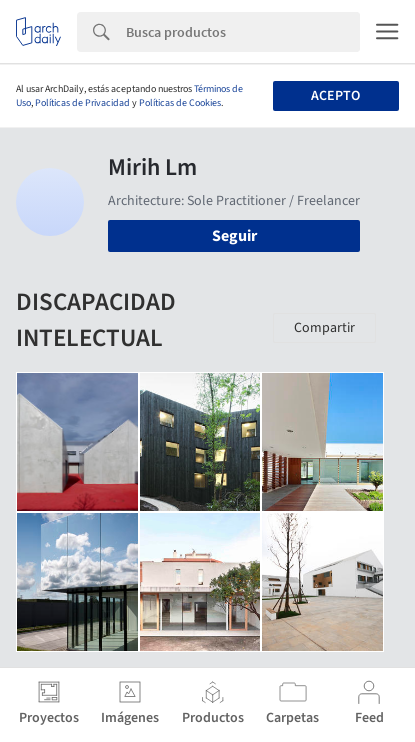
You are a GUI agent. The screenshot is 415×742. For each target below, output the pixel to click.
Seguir (234, 236)
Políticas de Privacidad (82, 103)
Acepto (335, 96)
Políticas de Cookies (180, 103)
